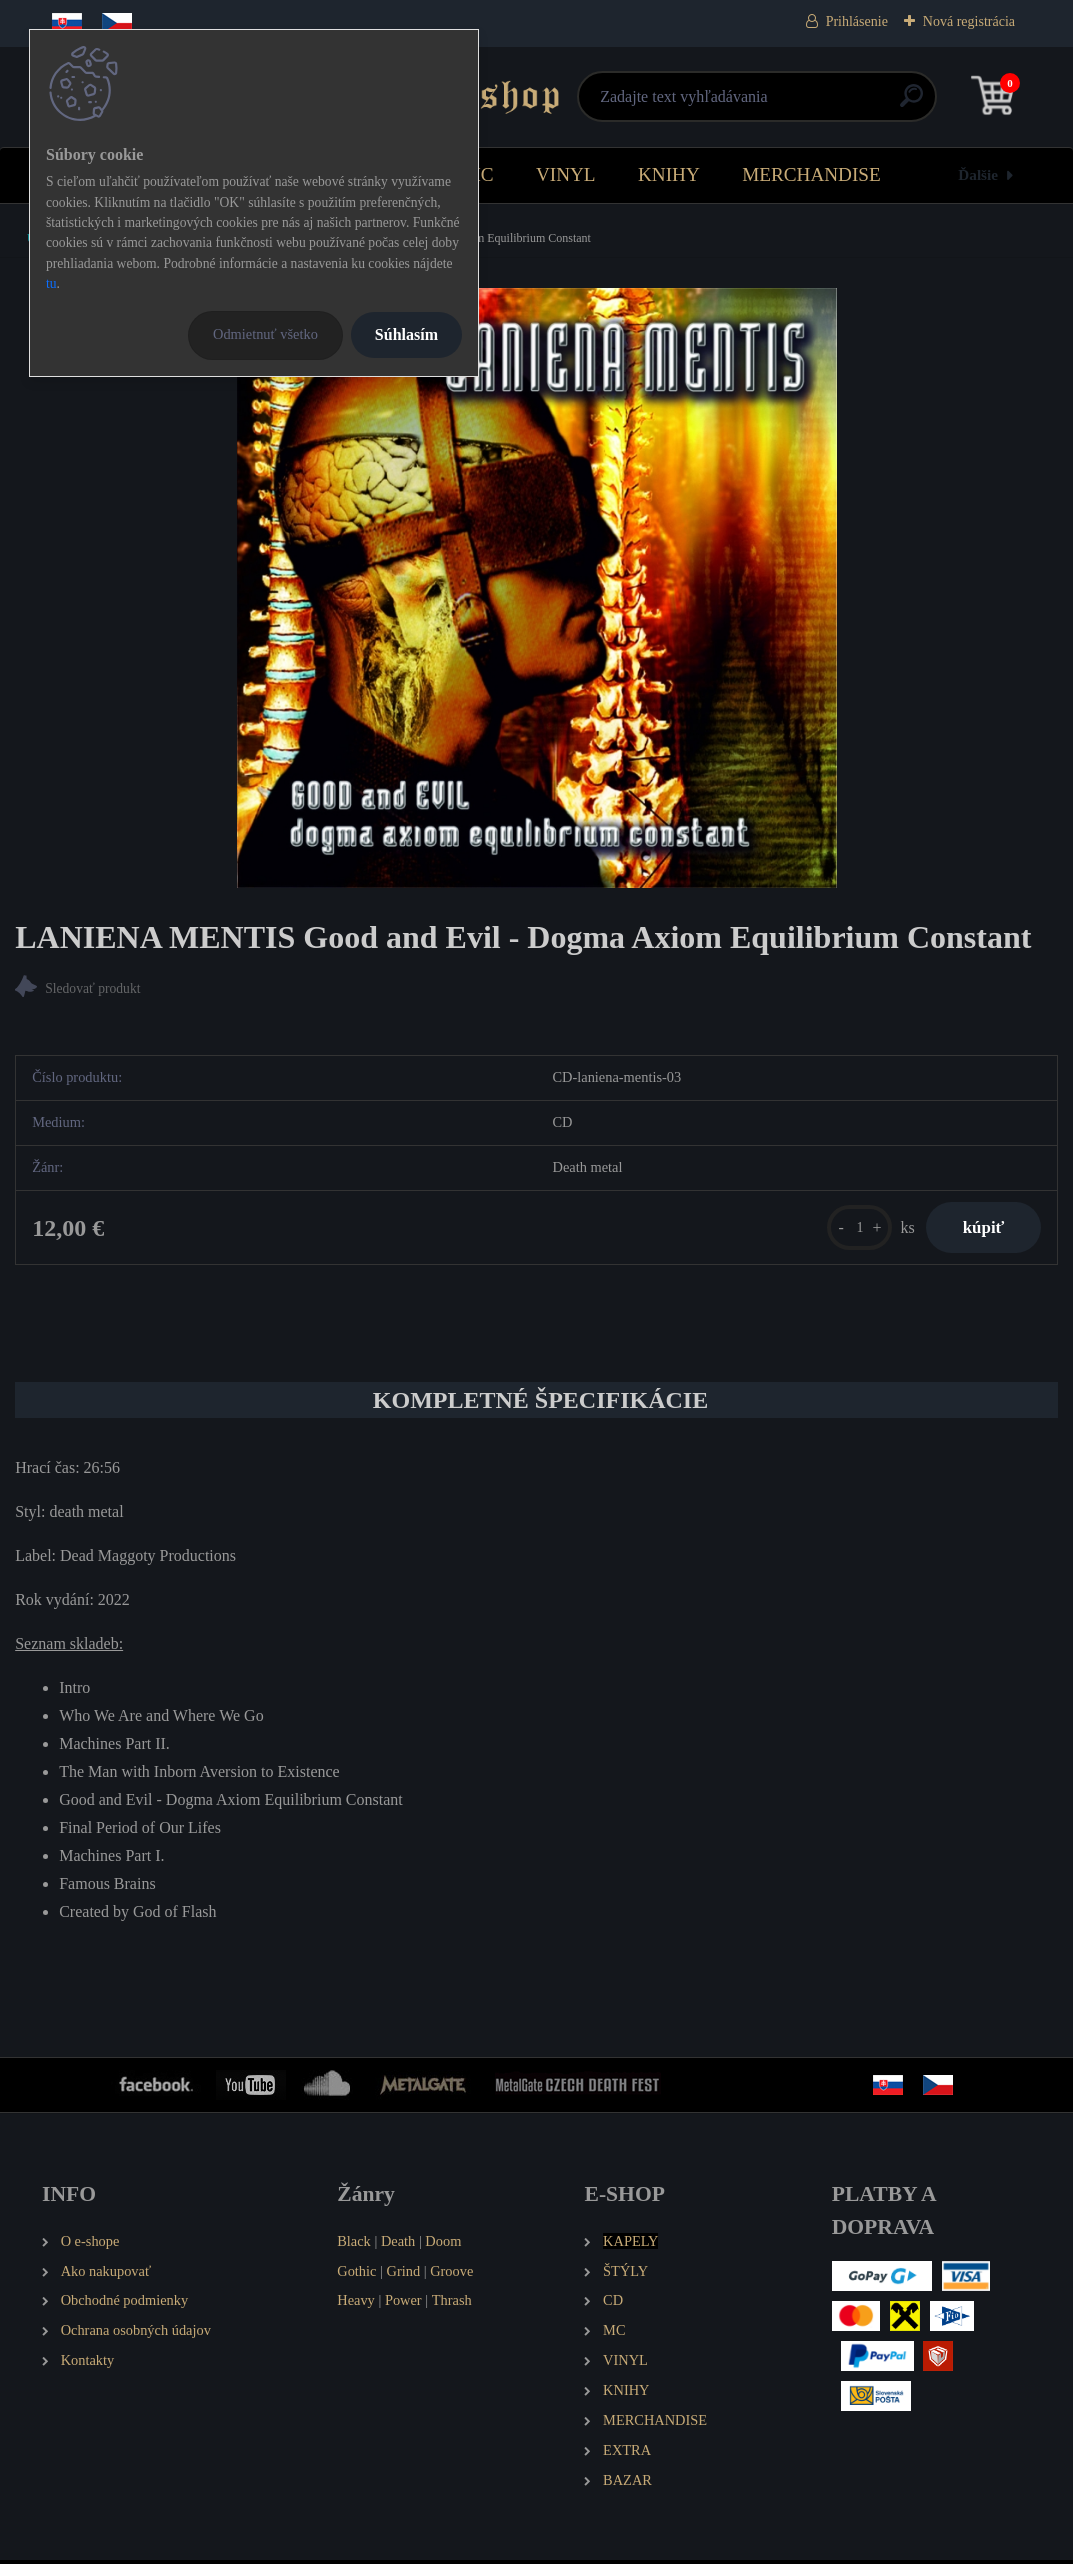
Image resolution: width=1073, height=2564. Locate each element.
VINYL (566, 174)
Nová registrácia (969, 21)
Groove (451, 2274)
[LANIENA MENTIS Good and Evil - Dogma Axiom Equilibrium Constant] (537, 588)
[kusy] (851, 1229)
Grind (404, 2274)
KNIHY (669, 174)
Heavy (356, 2304)
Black (354, 2245)
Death (398, 2245)
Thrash (452, 2304)
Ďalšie (978, 174)
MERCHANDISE (811, 174)
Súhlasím (406, 334)
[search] (775, 103)
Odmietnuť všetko (265, 334)
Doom (443, 2245)
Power (403, 2304)
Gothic (356, 2274)
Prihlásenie (857, 21)
